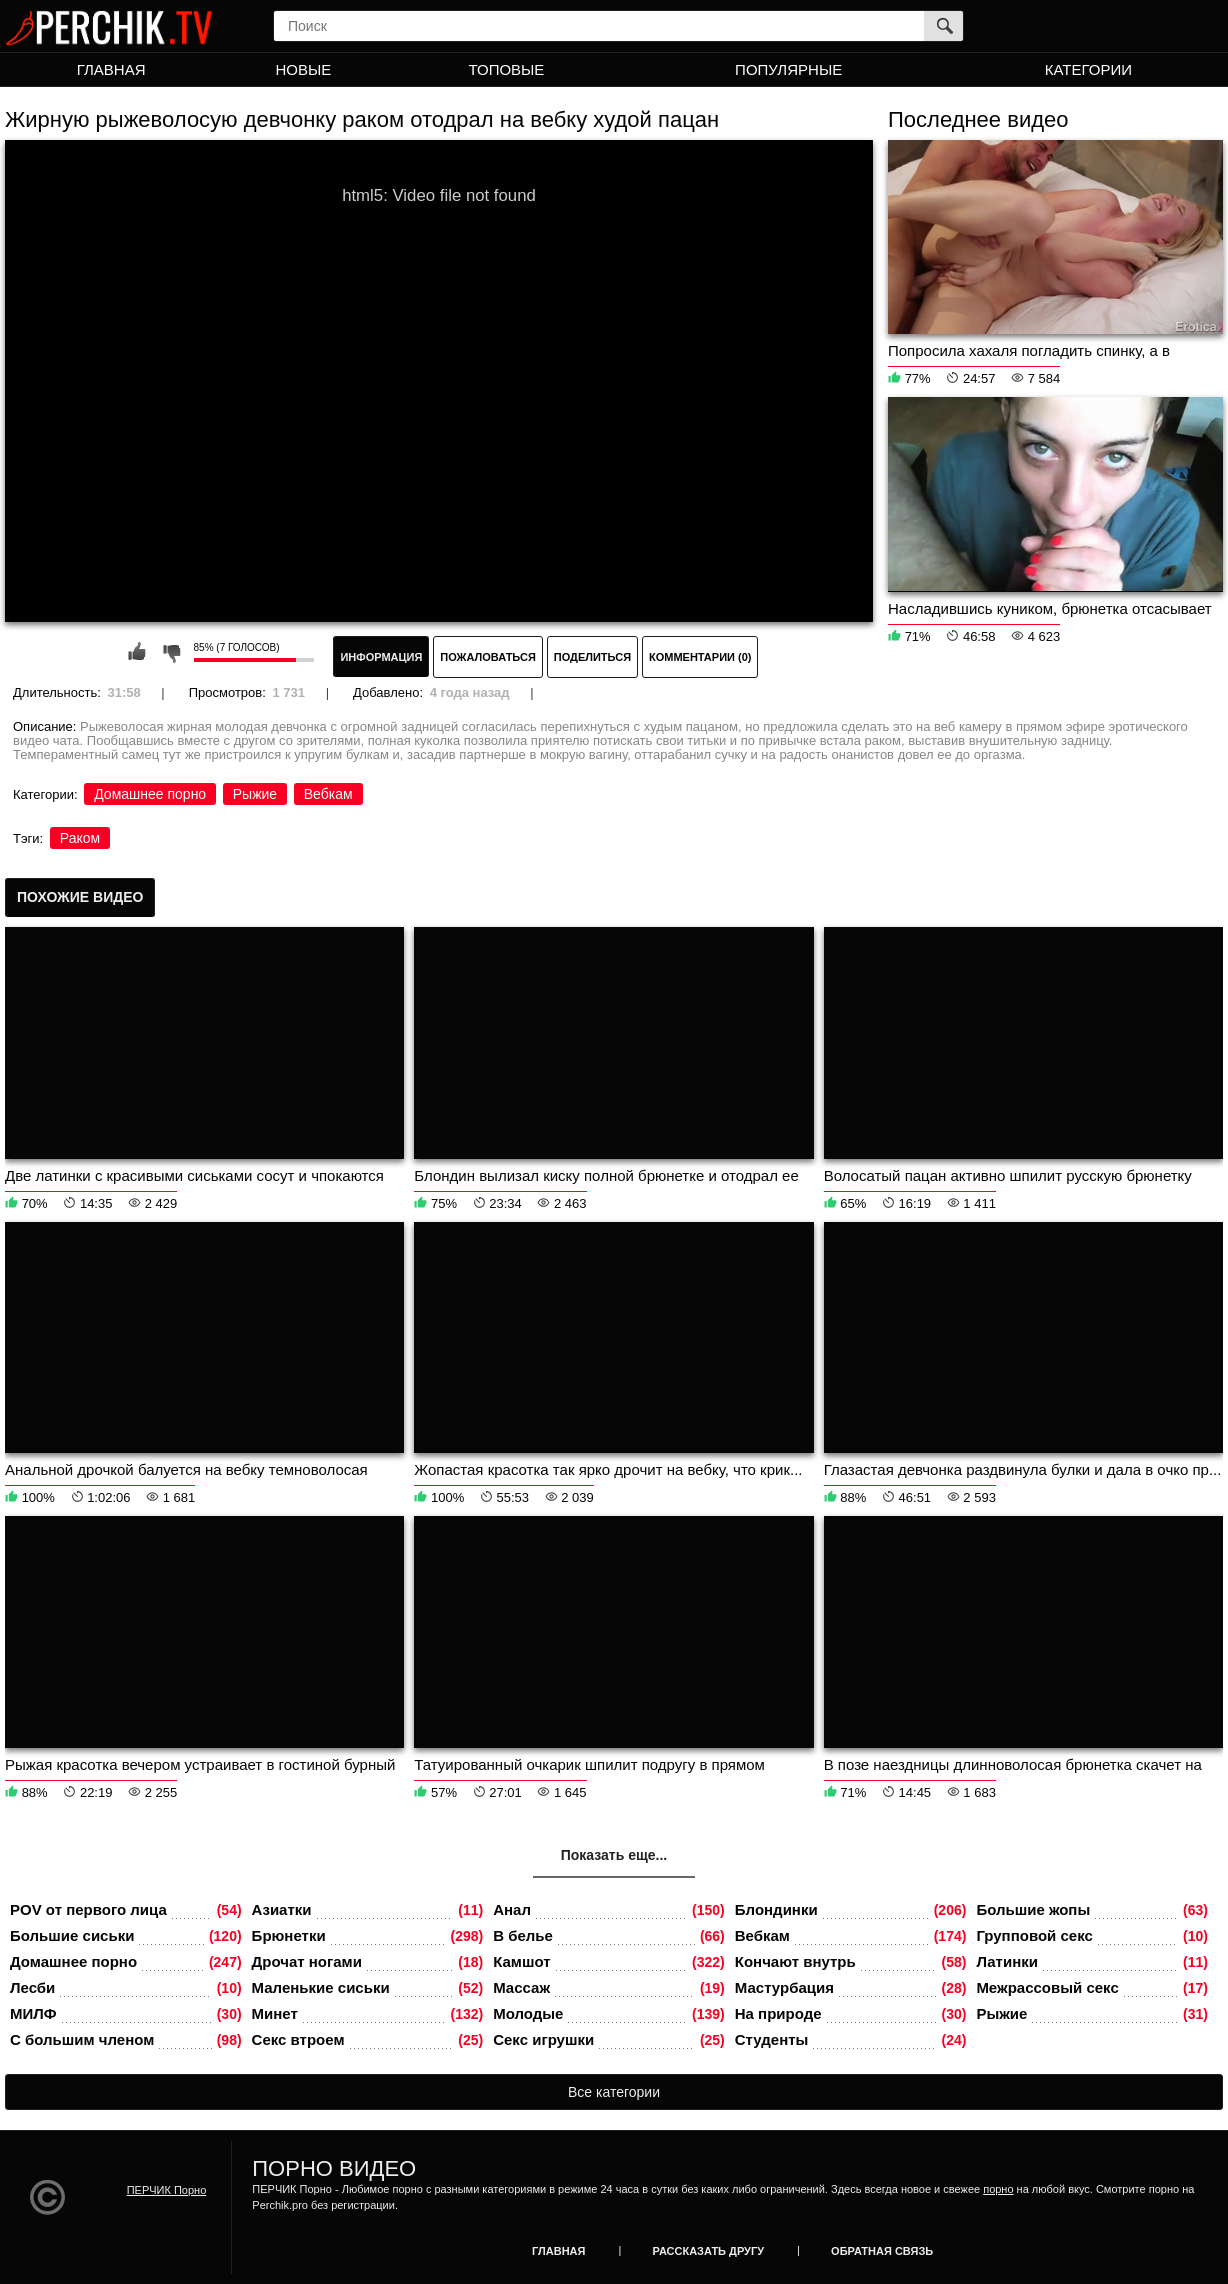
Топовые (506, 69)
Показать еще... (614, 1855)
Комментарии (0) (700, 657)
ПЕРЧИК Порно (167, 2190)
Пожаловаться (488, 657)
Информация (381, 657)
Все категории (614, 2092)
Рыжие (255, 794)
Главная (111, 69)
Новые (303, 69)
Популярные (788, 69)
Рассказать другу (709, 2251)
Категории (1088, 69)
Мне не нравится (171, 652)
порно (998, 2189)
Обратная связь (882, 2251)
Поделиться (592, 657)
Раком (80, 838)
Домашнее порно (150, 794)
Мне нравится (137, 652)
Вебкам (328, 794)
